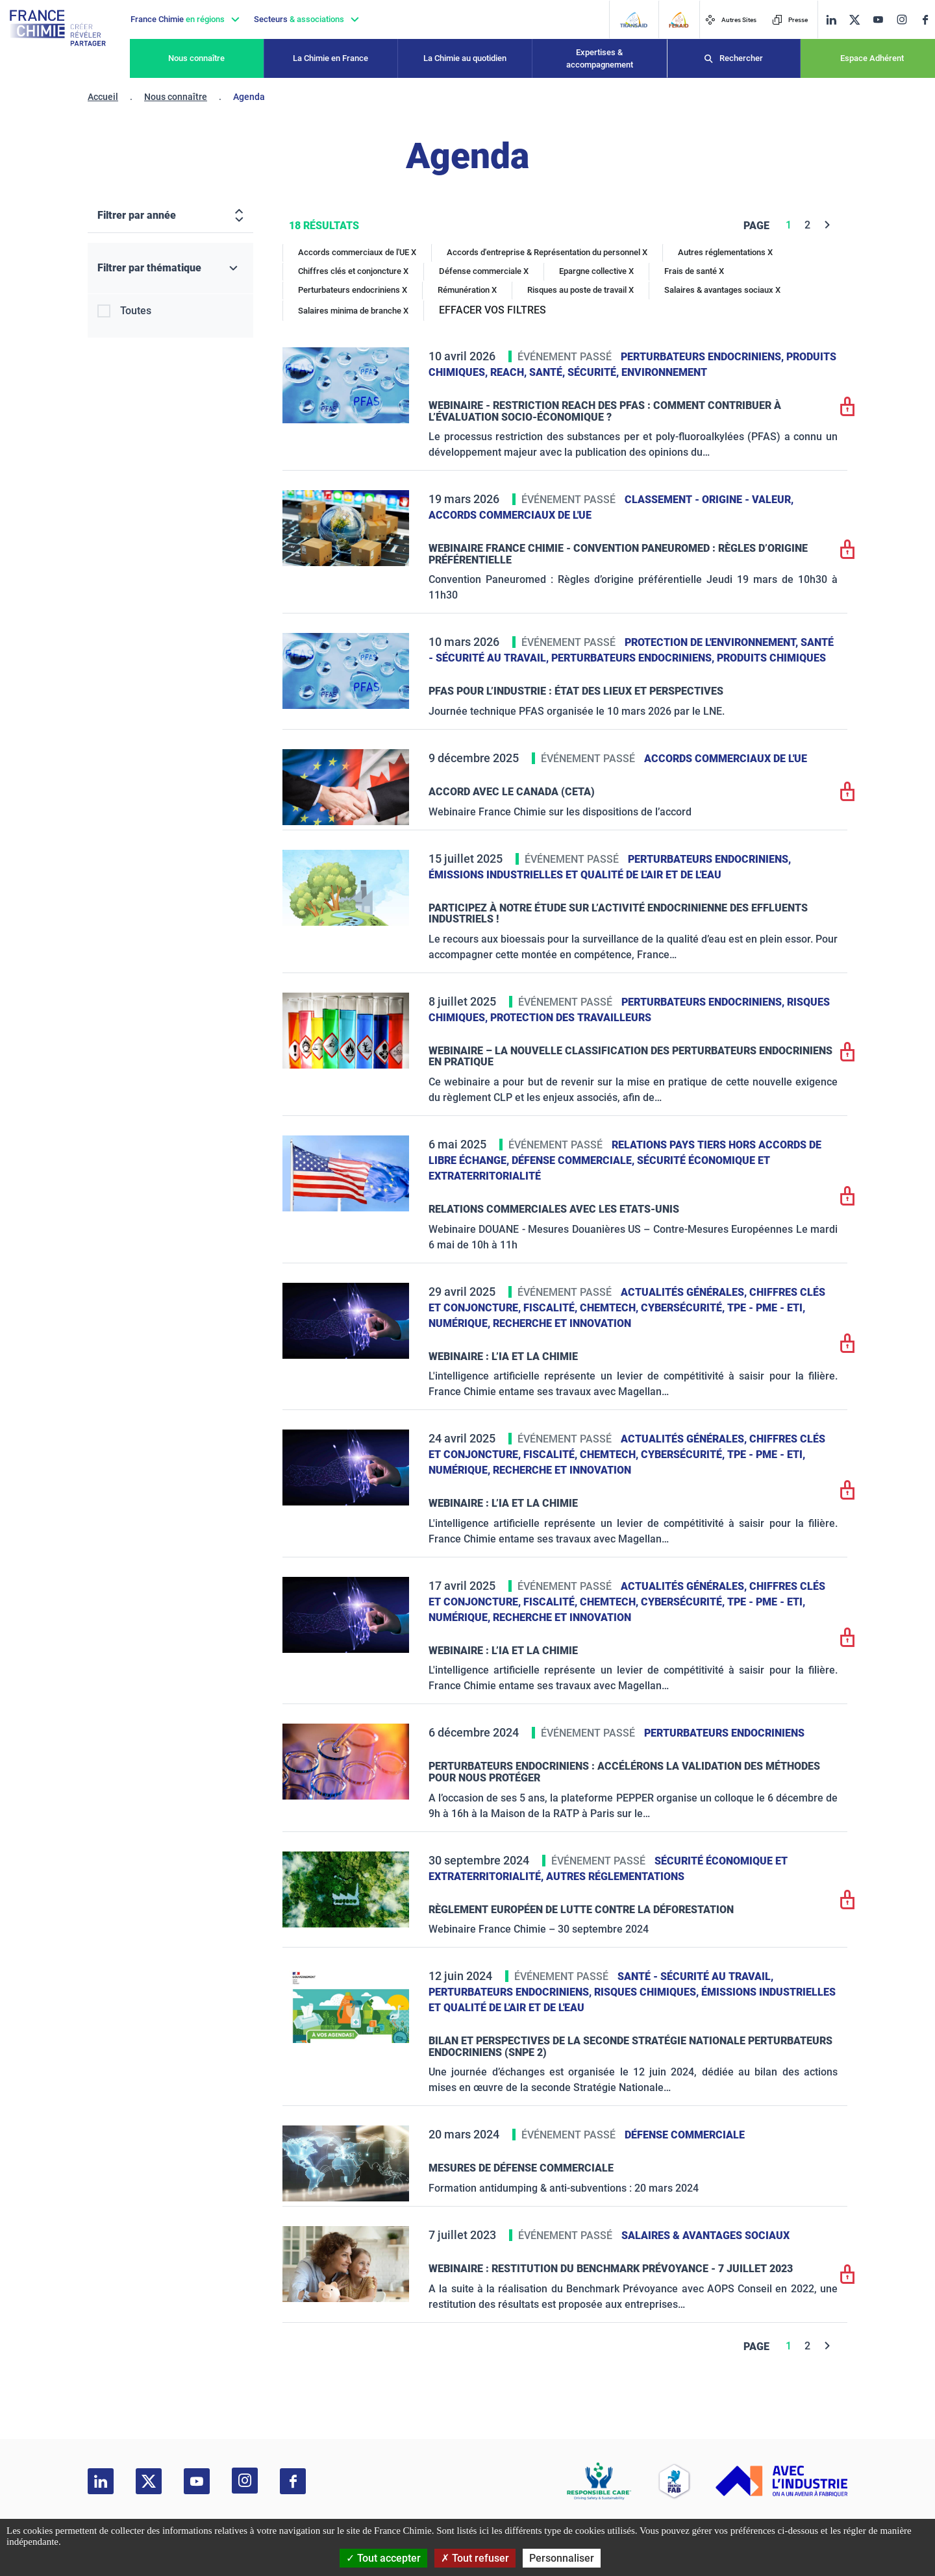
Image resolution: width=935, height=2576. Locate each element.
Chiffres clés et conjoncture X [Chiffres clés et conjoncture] (353, 271)
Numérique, (461, 1323)
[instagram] (901, 19)
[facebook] (925, 20)
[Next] (827, 225)
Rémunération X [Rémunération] (467, 290)
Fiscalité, (551, 1308)
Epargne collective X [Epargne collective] (596, 271)
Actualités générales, (685, 1292)
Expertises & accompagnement (599, 58)
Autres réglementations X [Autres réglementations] (725, 252)
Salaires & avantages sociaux (705, 2235)
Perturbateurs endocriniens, (703, 357)
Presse (790, 20)
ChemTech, (610, 1308)
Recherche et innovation (562, 1323)
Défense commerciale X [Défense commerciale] (484, 271)
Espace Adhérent (872, 58)
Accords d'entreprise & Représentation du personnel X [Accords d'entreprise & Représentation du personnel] (547, 252)
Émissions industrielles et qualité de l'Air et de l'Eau (575, 875)
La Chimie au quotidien (464, 58)
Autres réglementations (615, 1876)
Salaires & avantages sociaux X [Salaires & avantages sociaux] (722, 290)
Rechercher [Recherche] (741, 58)
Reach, (509, 372)
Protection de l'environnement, (713, 642)
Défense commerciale (685, 2135)
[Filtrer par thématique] (170, 268)
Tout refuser (475, 2558)
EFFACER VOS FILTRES (492, 310)
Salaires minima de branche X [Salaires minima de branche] (353, 311)
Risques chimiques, (647, 1992)
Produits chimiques (771, 658)
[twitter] (854, 20)
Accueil (103, 97)
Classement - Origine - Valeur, (709, 499)
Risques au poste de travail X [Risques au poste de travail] (580, 290)
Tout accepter (383, 2558)
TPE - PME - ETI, (766, 1308)
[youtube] (878, 20)
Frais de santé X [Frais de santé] (694, 271)
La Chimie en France (330, 58)
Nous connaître (196, 58)
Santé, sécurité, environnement (618, 372)
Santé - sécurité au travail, (695, 1976)
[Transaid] (633, 20)
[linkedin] (831, 20)
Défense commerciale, (574, 1160)
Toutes (135, 310)
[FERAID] (678, 20)
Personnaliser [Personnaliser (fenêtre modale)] (561, 2558)
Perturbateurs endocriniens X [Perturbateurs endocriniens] (352, 290)
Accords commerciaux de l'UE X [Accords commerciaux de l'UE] (357, 252)
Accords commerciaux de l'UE (510, 515)
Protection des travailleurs (570, 1017)
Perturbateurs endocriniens (724, 1733)
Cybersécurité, (684, 1308)
